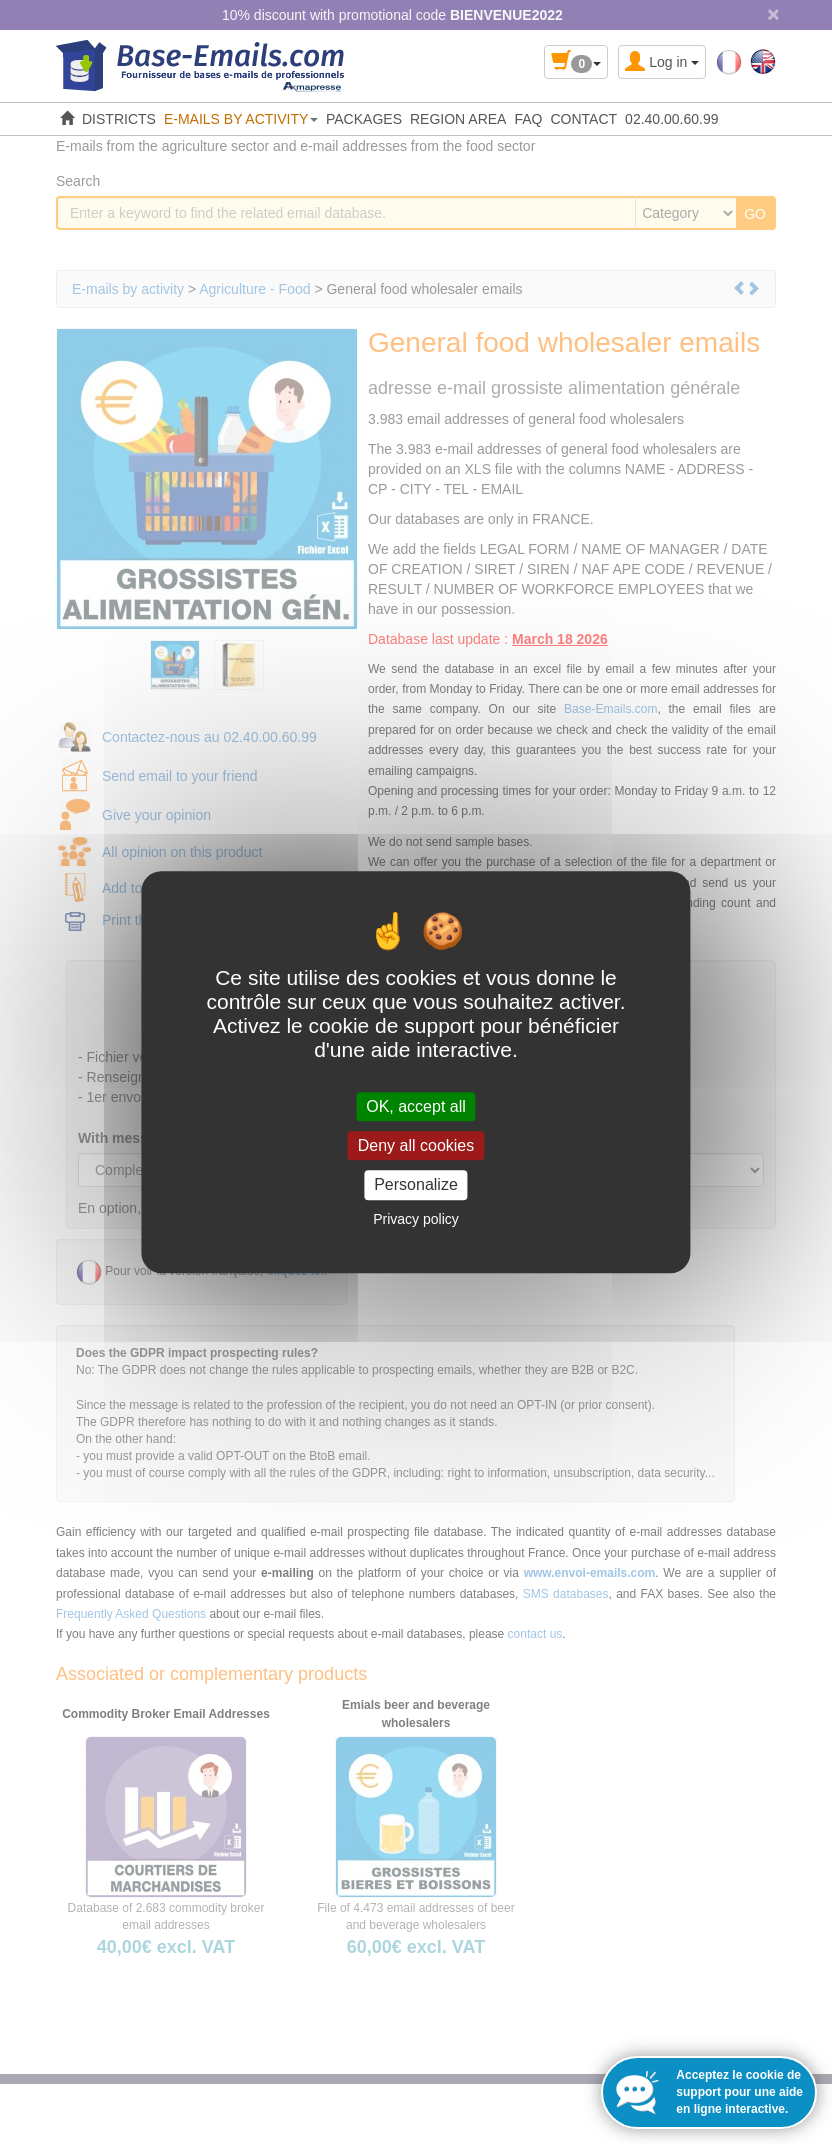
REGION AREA (458, 119)
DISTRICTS (119, 119)
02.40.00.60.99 (671, 119)
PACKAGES (364, 119)
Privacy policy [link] (416, 1219)
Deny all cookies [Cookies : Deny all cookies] (416, 1145)
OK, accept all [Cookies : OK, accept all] (416, 1106)
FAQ (528, 119)
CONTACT (583, 119)
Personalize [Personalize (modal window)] (416, 1185)
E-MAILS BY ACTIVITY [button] (241, 119)
